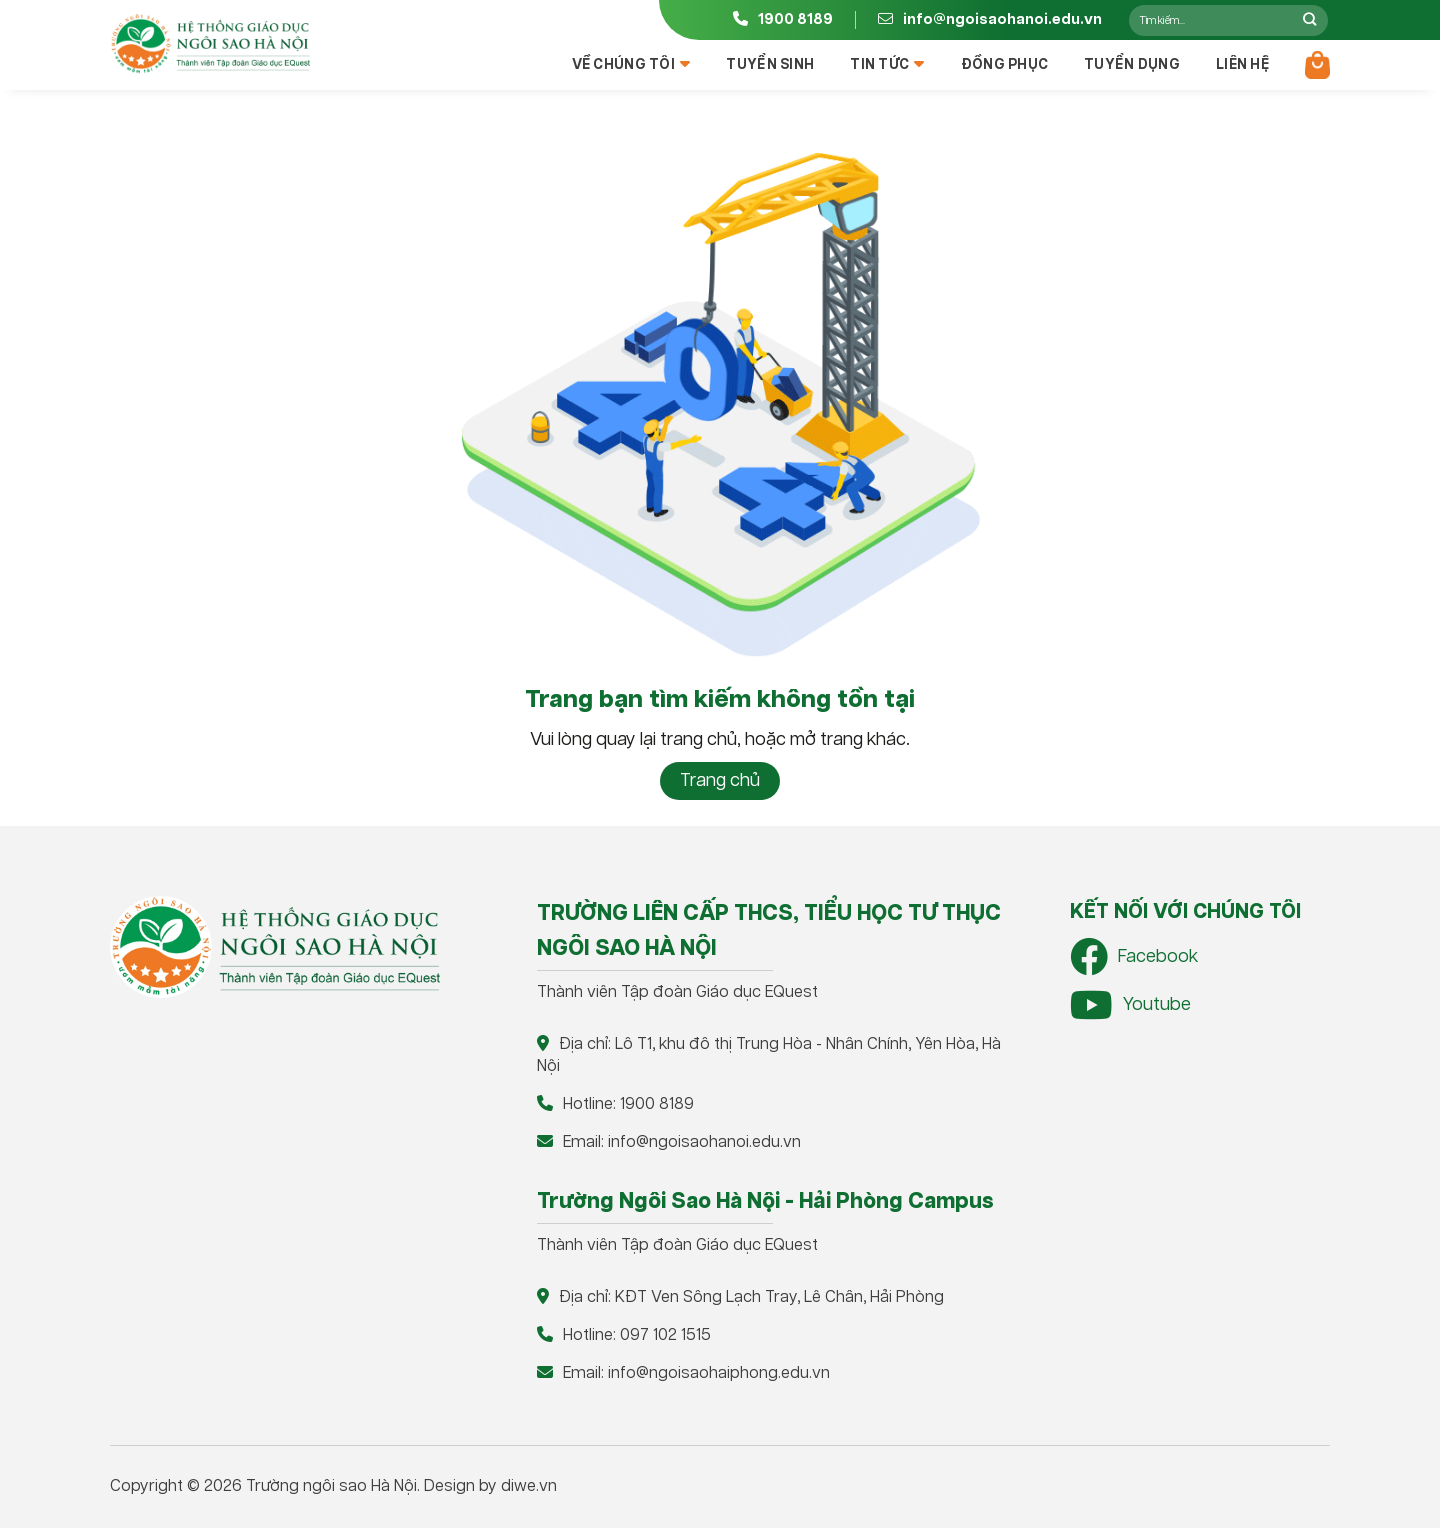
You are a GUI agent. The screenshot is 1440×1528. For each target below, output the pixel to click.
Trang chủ (720, 781)
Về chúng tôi (631, 64)
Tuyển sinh (770, 65)
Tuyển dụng (1132, 65)
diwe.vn (529, 1486)
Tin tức (887, 64)
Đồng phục (1005, 65)
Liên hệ (1242, 65)
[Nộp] (1309, 20)
